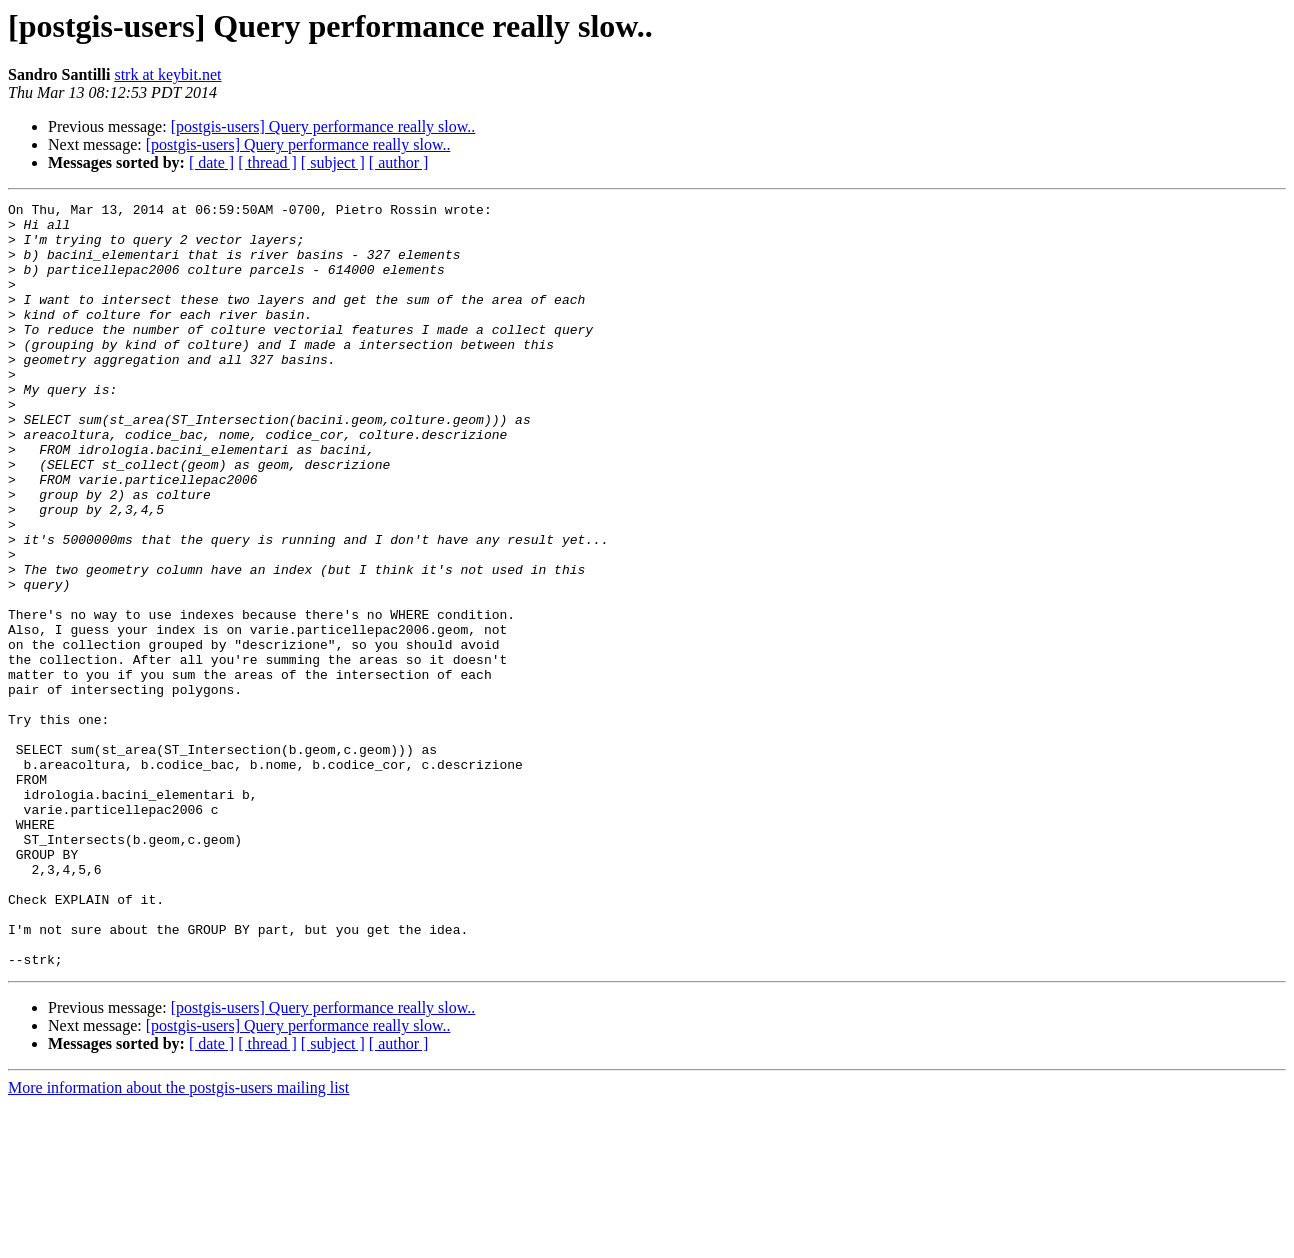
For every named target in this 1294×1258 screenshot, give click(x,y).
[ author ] (399, 162)
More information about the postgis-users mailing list (178, 1240)
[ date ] (211, 162)
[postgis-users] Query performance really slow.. (323, 126)
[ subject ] (333, 162)
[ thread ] (267, 162)
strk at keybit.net (167, 74)
